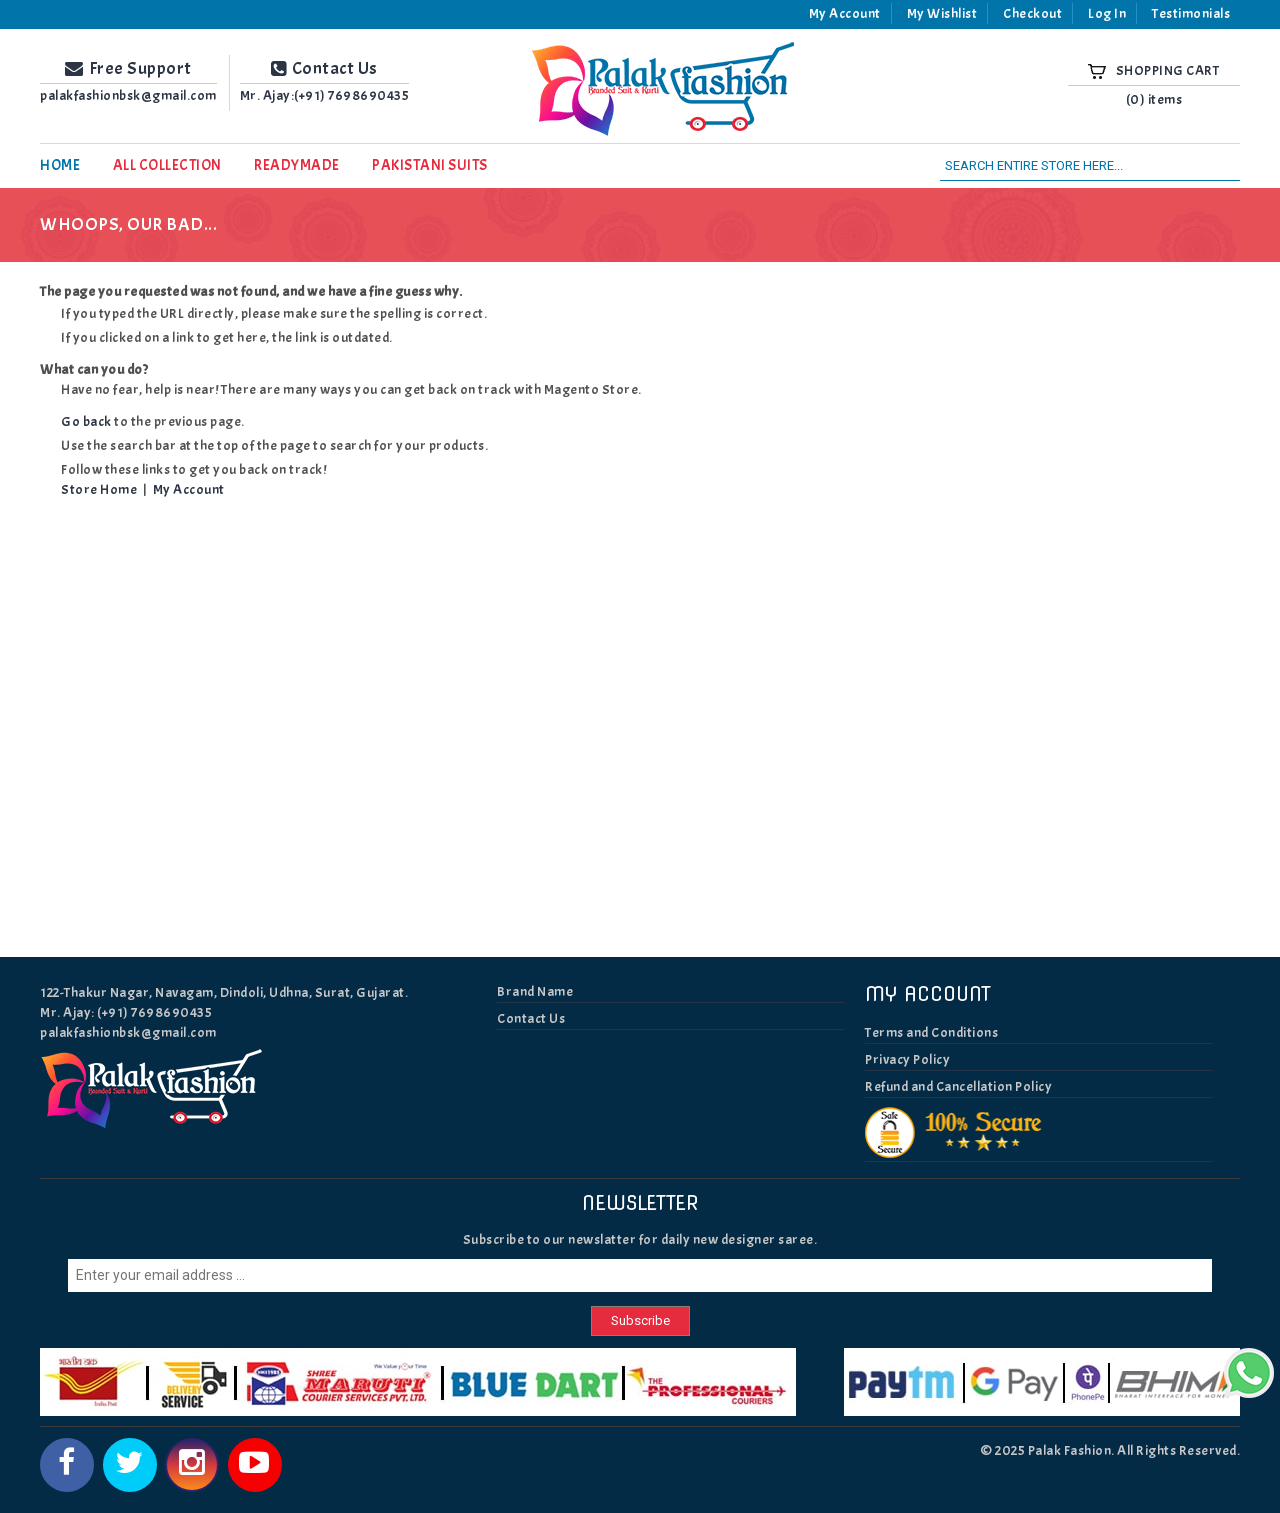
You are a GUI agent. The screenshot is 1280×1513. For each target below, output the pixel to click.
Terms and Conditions (931, 1032)
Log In (1107, 13)
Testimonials (1191, 13)
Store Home (99, 489)
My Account (845, 13)
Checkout (1032, 13)
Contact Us (531, 1018)
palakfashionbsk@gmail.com (128, 1032)
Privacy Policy (907, 1059)
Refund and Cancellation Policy (958, 1086)
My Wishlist (942, 13)
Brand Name (535, 991)
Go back (86, 421)
